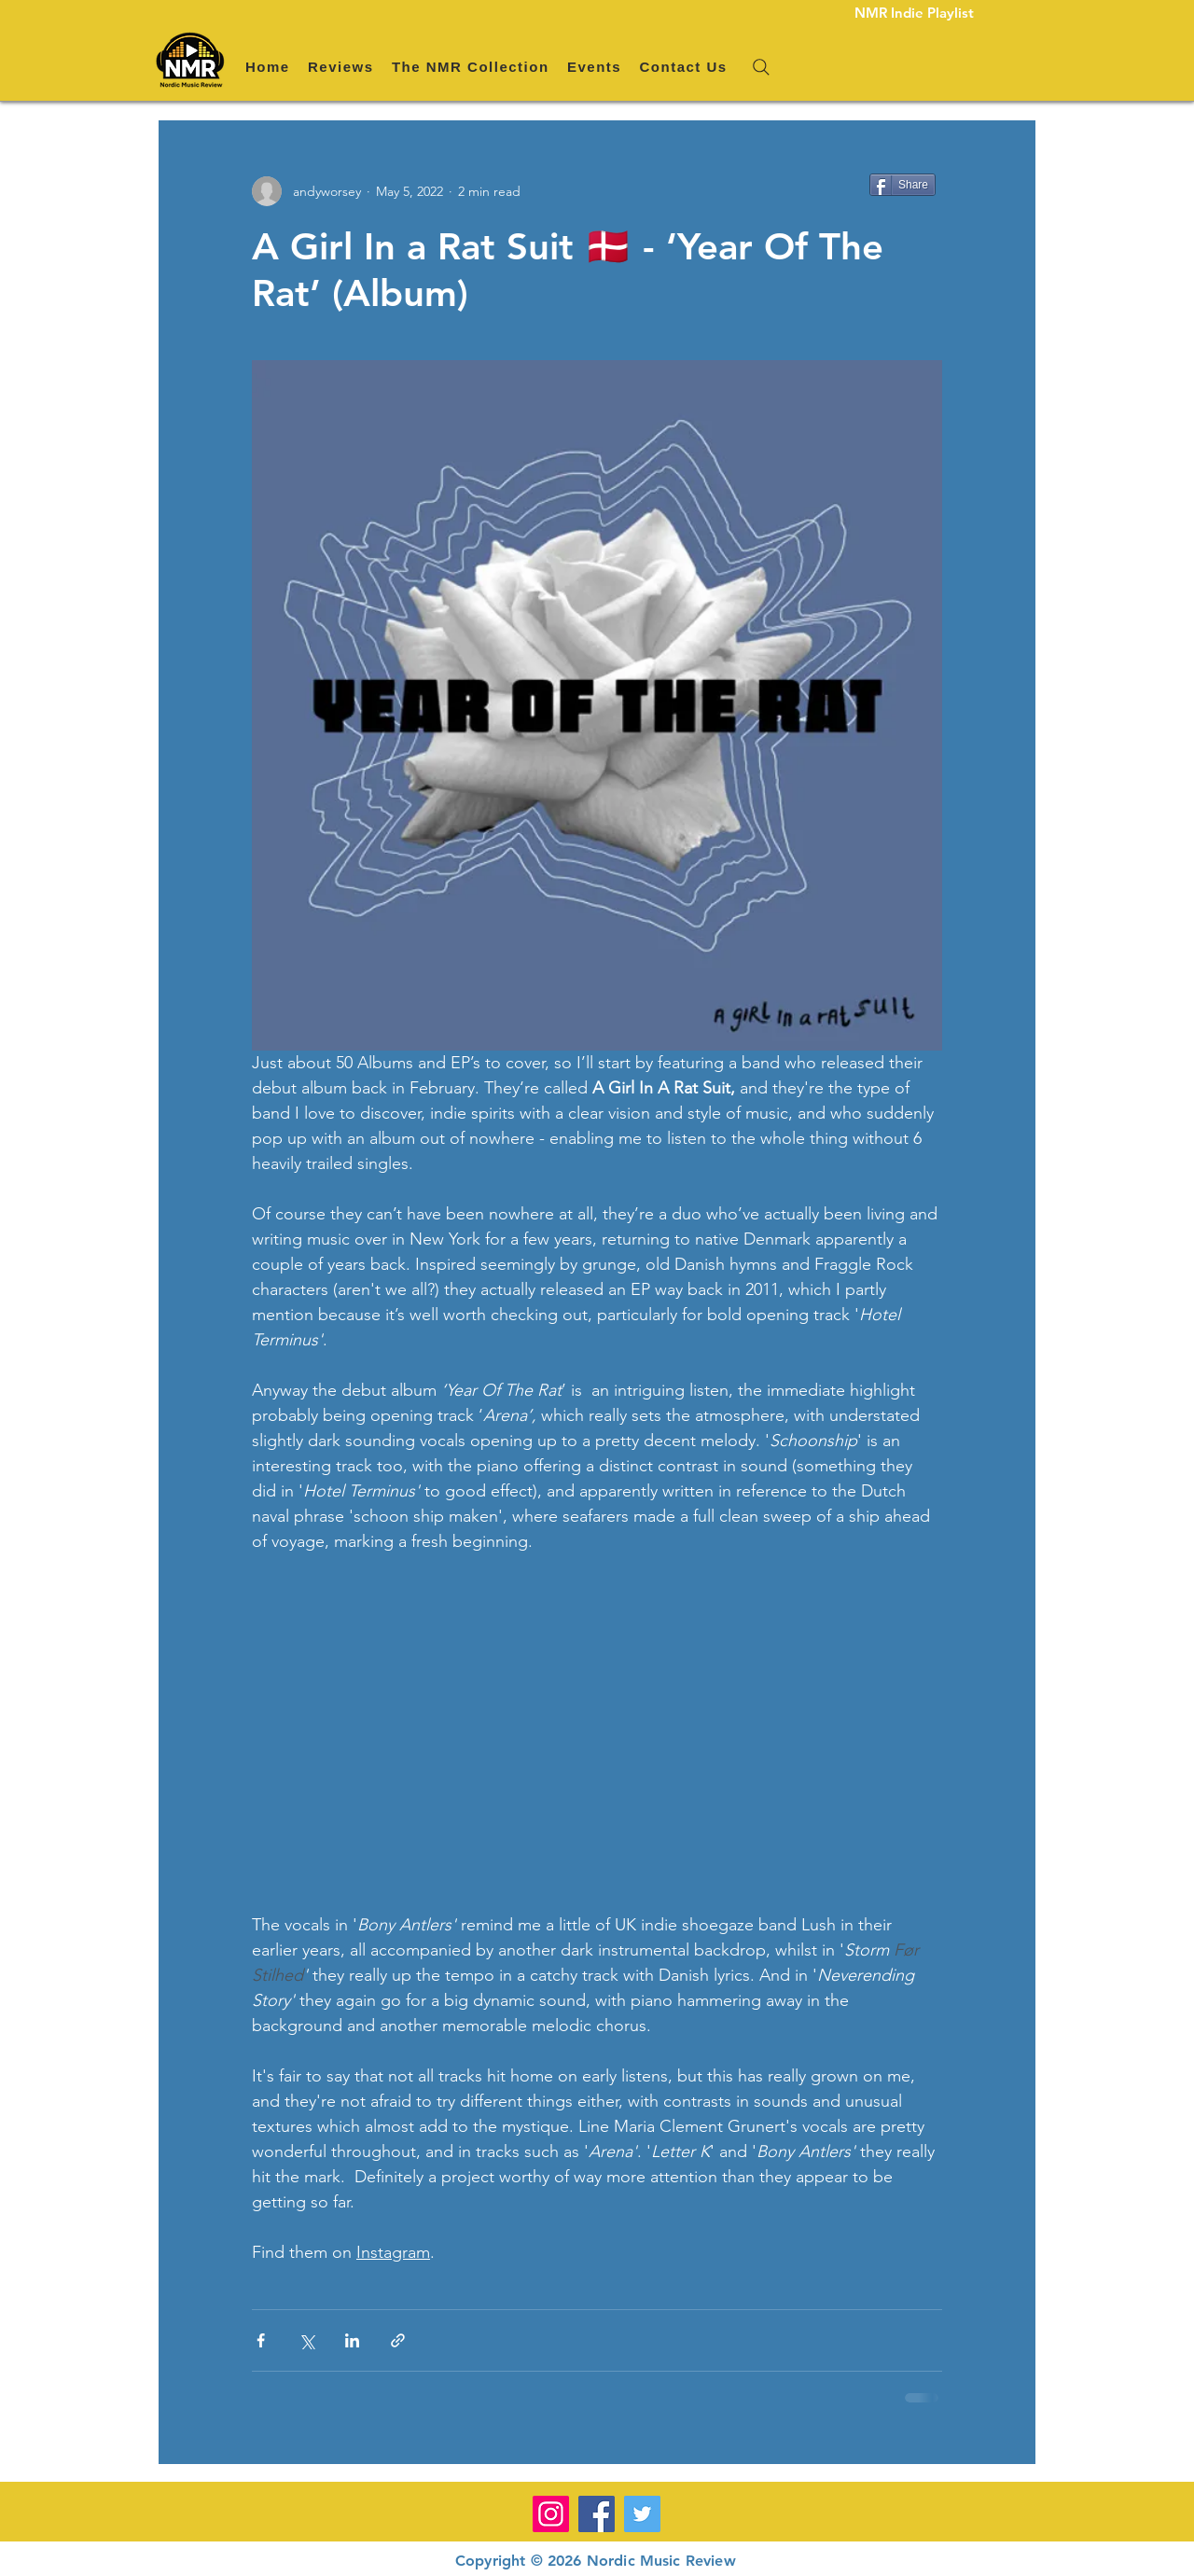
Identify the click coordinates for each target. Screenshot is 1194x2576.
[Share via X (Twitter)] (306, 2340)
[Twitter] (642, 2514)
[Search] (761, 67)
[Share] (902, 185)
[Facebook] (596, 2514)
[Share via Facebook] (261, 2340)
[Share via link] (398, 2340)
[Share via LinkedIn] (352, 2340)
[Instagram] (551, 2514)
